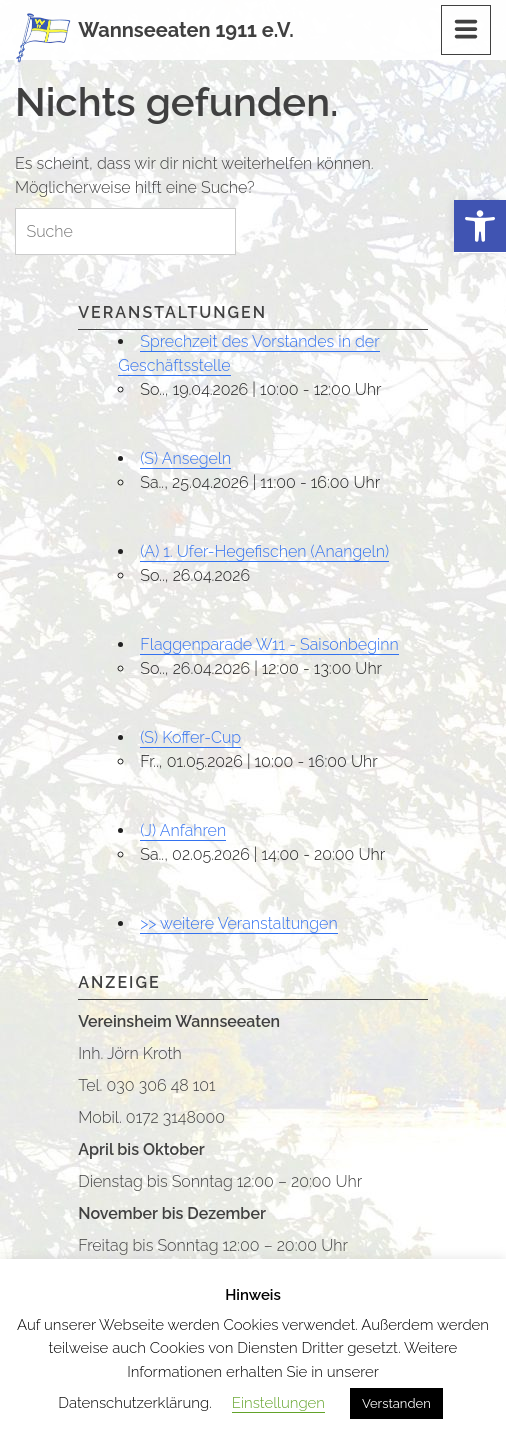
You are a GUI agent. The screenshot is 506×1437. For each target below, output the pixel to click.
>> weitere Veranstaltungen (238, 923)
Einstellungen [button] (278, 1403)
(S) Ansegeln (185, 458)
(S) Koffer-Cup (190, 737)
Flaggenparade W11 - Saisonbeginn (269, 644)
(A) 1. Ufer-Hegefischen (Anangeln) (264, 551)
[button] (480, 226)
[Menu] (466, 30)
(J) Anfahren (183, 830)
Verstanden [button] (396, 1403)
